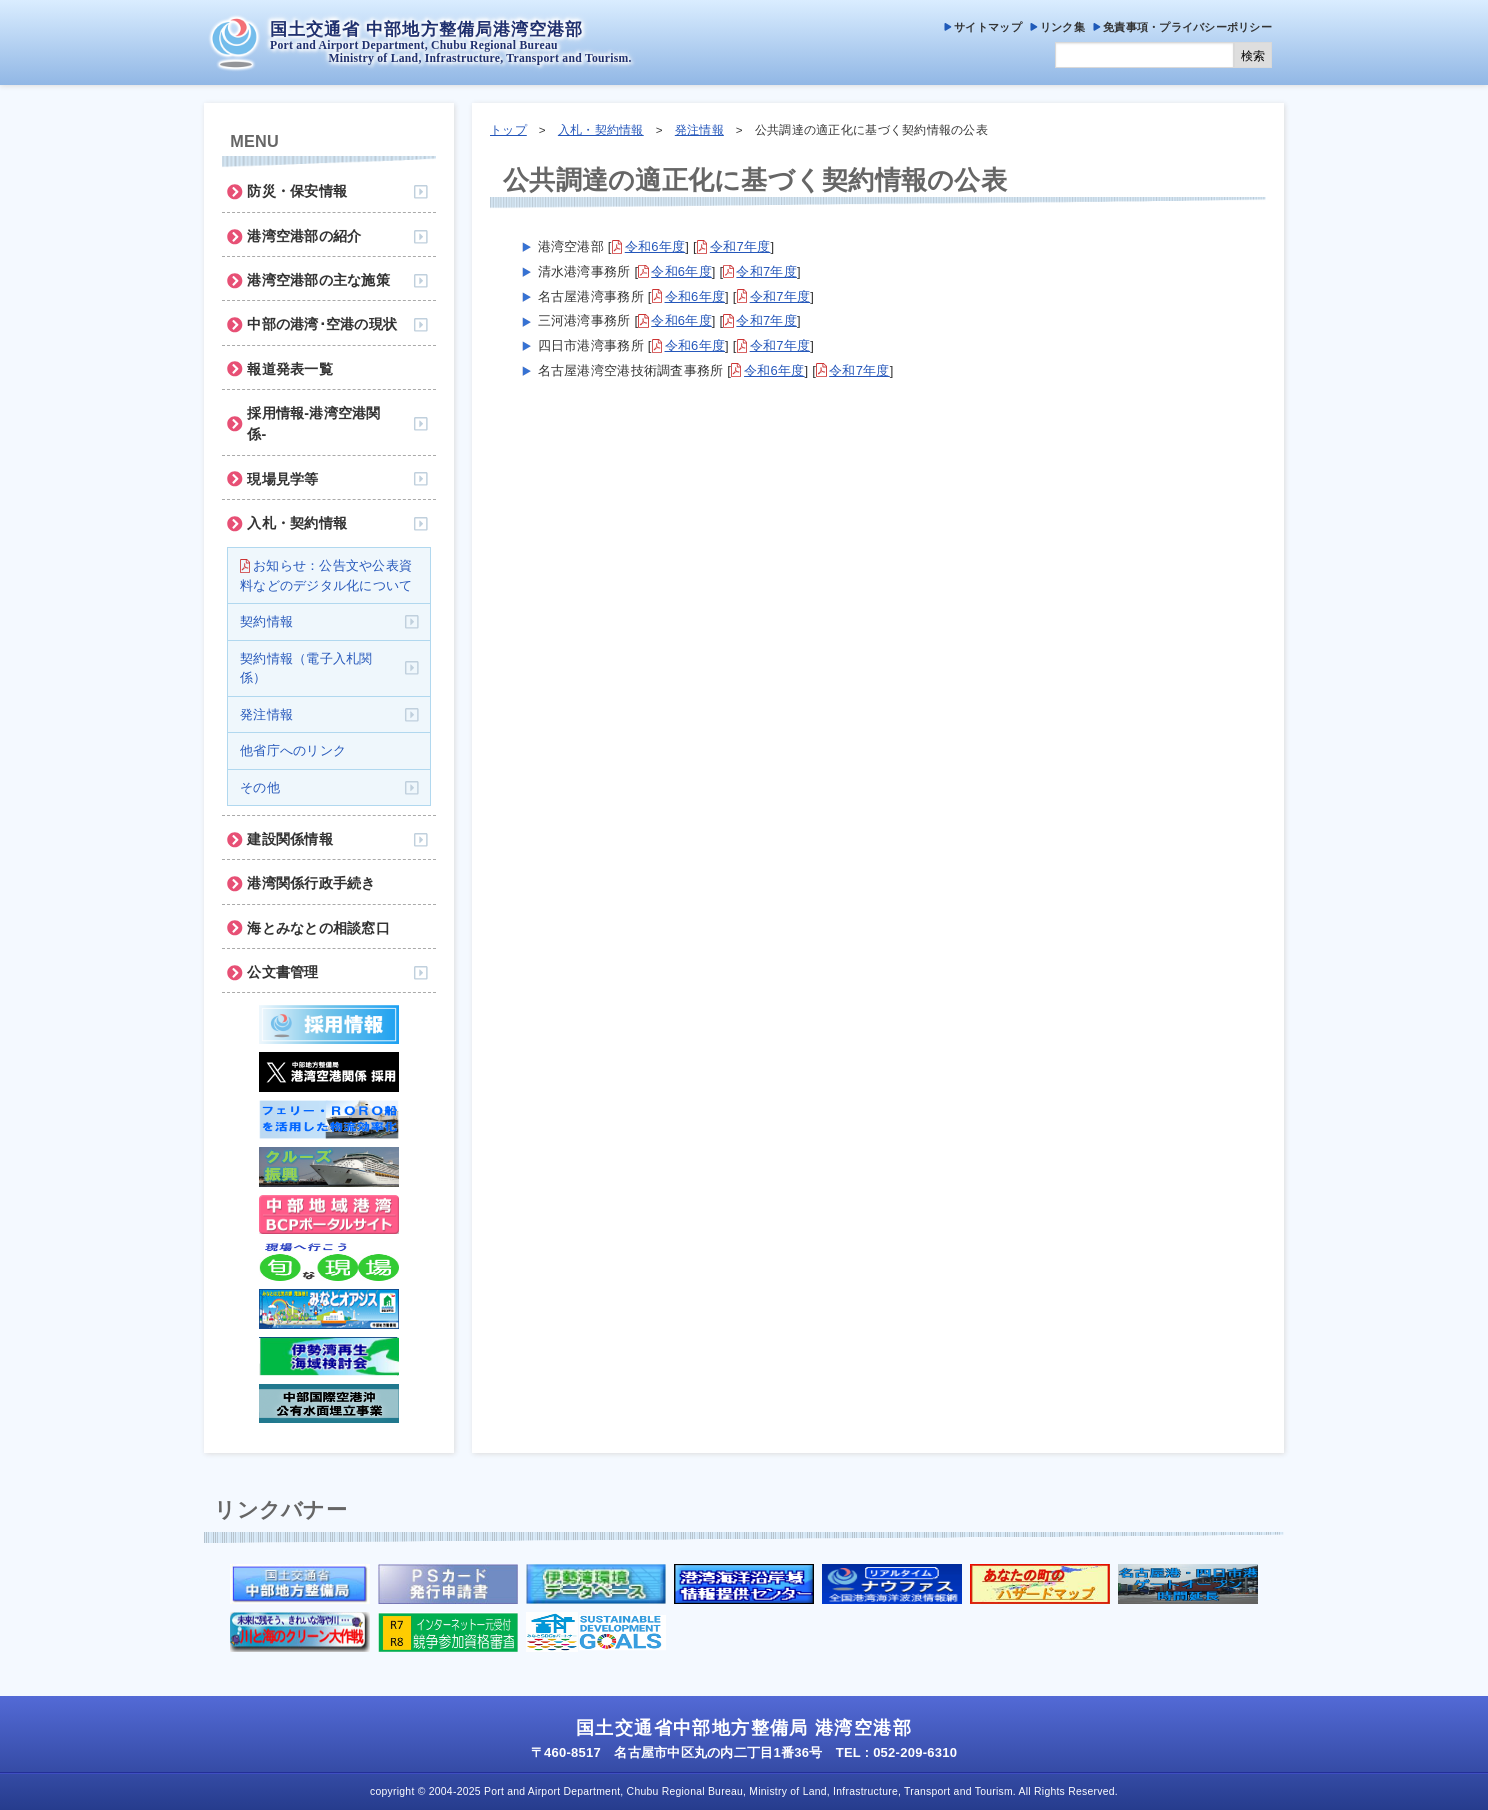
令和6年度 (655, 246)
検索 (1253, 56)
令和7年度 (740, 246)
